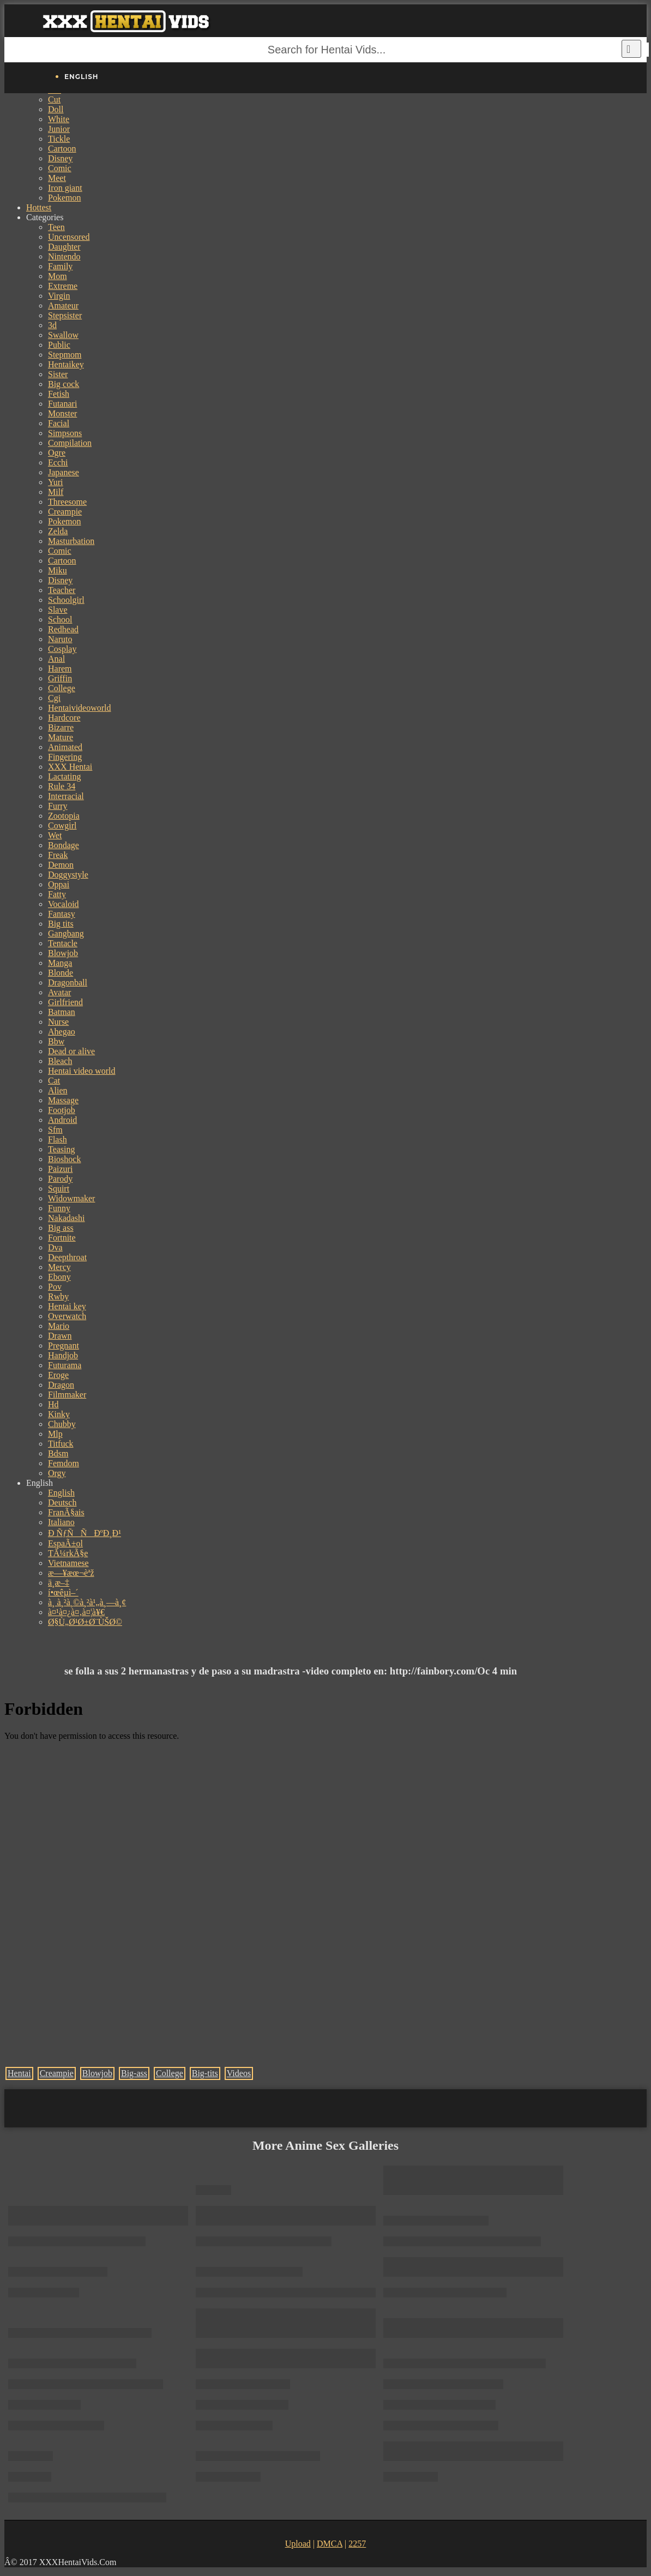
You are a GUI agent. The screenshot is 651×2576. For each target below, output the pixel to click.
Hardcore (64, 717)
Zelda (58, 531)
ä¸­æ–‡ (58, 1582)
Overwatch (67, 1316)
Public (59, 344)
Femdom (63, 1463)
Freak (58, 855)
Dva (55, 1247)
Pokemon (64, 197)
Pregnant (63, 1345)
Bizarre (61, 727)
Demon (61, 864)
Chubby (62, 1424)
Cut (54, 99)
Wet (55, 835)
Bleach (60, 1061)
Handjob (63, 1355)
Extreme (62, 286)
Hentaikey (66, 364)
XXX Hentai (70, 766)
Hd (53, 1404)
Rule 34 (61, 786)
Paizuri (60, 1169)
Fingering (65, 756)
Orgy (57, 1473)
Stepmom (64, 354)
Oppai (58, 884)
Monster (62, 413)
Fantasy (61, 913)
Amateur (63, 305)
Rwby (58, 1296)
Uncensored (68, 236)
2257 (357, 2543)
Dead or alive (71, 1051)
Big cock (63, 384)
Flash (57, 1139)
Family (60, 266)
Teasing (61, 1149)
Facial (58, 423)
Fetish (58, 393)
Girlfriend (65, 1002)
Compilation (70, 443)
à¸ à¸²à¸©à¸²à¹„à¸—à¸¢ (87, 1602)
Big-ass (134, 2073)
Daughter (64, 246)
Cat (54, 1080)
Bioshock (64, 1159)
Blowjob (63, 953)
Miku (57, 570)
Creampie (65, 511)
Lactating (64, 776)
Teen (56, 227)
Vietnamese (68, 1563)
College (61, 688)
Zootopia (64, 815)
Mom (57, 276)
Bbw (56, 1041)
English (61, 1492)
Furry (58, 806)
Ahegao (61, 1031)
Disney (60, 158)
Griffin (60, 678)
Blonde (60, 972)
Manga (60, 962)
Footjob (61, 1110)
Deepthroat (67, 1257)
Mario (58, 1326)
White (58, 119)
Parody (60, 1178)
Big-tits (205, 2073)
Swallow (63, 335)
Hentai (19, 2073)
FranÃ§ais (66, 1512)
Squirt (58, 1188)
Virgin (59, 295)
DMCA (329, 2543)
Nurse (58, 1021)
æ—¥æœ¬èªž (71, 1572)
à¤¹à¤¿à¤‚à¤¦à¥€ (76, 1612)
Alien (58, 1090)
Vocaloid (63, 904)
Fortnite (62, 1237)
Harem (60, 668)
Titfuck (61, 1443)
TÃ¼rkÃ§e (68, 1553)
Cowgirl (62, 825)
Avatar (59, 992)
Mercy (59, 1267)
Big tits (61, 923)
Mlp (55, 1433)
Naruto (60, 639)
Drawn (60, 1335)
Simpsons (65, 433)
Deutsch (62, 1502)
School (60, 619)
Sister (58, 374)
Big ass (61, 1227)
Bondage (63, 845)
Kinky (59, 1414)
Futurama (64, 1365)
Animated (65, 747)
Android (62, 1119)
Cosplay (62, 649)
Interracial (66, 796)
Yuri (55, 482)
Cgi (54, 698)
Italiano (61, 1522)
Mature (60, 737)
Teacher (61, 590)
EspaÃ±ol (65, 1543)
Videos (239, 2073)
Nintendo (64, 256)
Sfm (55, 1129)
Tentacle (62, 943)
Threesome (67, 501)
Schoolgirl (66, 599)
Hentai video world (82, 1070)
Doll (55, 109)
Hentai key (67, 1306)
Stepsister (65, 315)
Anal (56, 658)
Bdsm (58, 1453)
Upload (298, 2543)
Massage (63, 1100)
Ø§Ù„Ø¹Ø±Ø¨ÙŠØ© (85, 1621)
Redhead (63, 629)
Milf (55, 492)
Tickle (59, 138)
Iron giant (65, 187)
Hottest (38, 207)
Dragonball (67, 982)
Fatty (57, 894)
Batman (61, 1012)
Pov (55, 1286)
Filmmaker (67, 1394)
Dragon (61, 1384)
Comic (59, 168)
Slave (58, 609)
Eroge (58, 1375)
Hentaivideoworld (79, 707)
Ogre (56, 452)
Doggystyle (68, 874)
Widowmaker (71, 1198)
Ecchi (58, 462)
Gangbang (66, 933)
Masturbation (71, 541)
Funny (59, 1208)
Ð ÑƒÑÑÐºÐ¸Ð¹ (84, 1533)
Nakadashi (66, 1218)
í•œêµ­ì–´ (63, 1592)
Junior (59, 129)
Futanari (62, 403)
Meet (57, 178)
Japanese (63, 472)
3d (52, 325)
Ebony (59, 1276)
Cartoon (62, 148)
